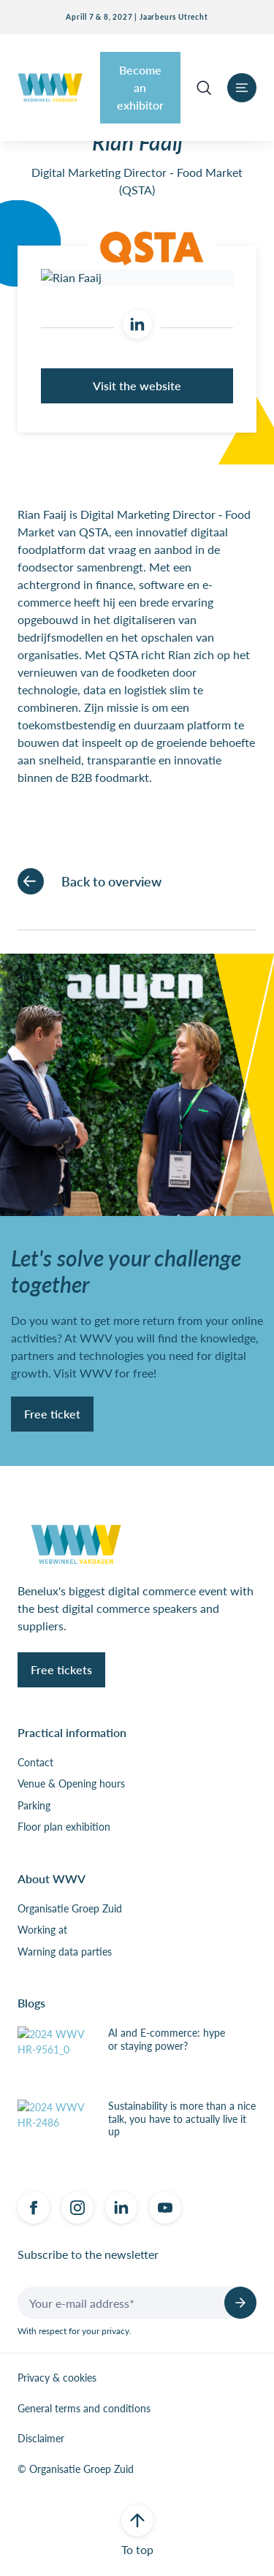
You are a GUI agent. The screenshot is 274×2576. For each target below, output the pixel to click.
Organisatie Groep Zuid (70, 1908)
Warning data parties (65, 1951)
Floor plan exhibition (64, 1827)
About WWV (51, 1878)
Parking (34, 1805)
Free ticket (52, 1413)
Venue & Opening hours (71, 1783)
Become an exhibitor (140, 87)
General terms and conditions (84, 2408)
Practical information (72, 1732)
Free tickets (61, 1669)
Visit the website (137, 385)
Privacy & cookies (57, 2378)
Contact (35, 1762)
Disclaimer (41, 2438)
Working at (42, 1930)
